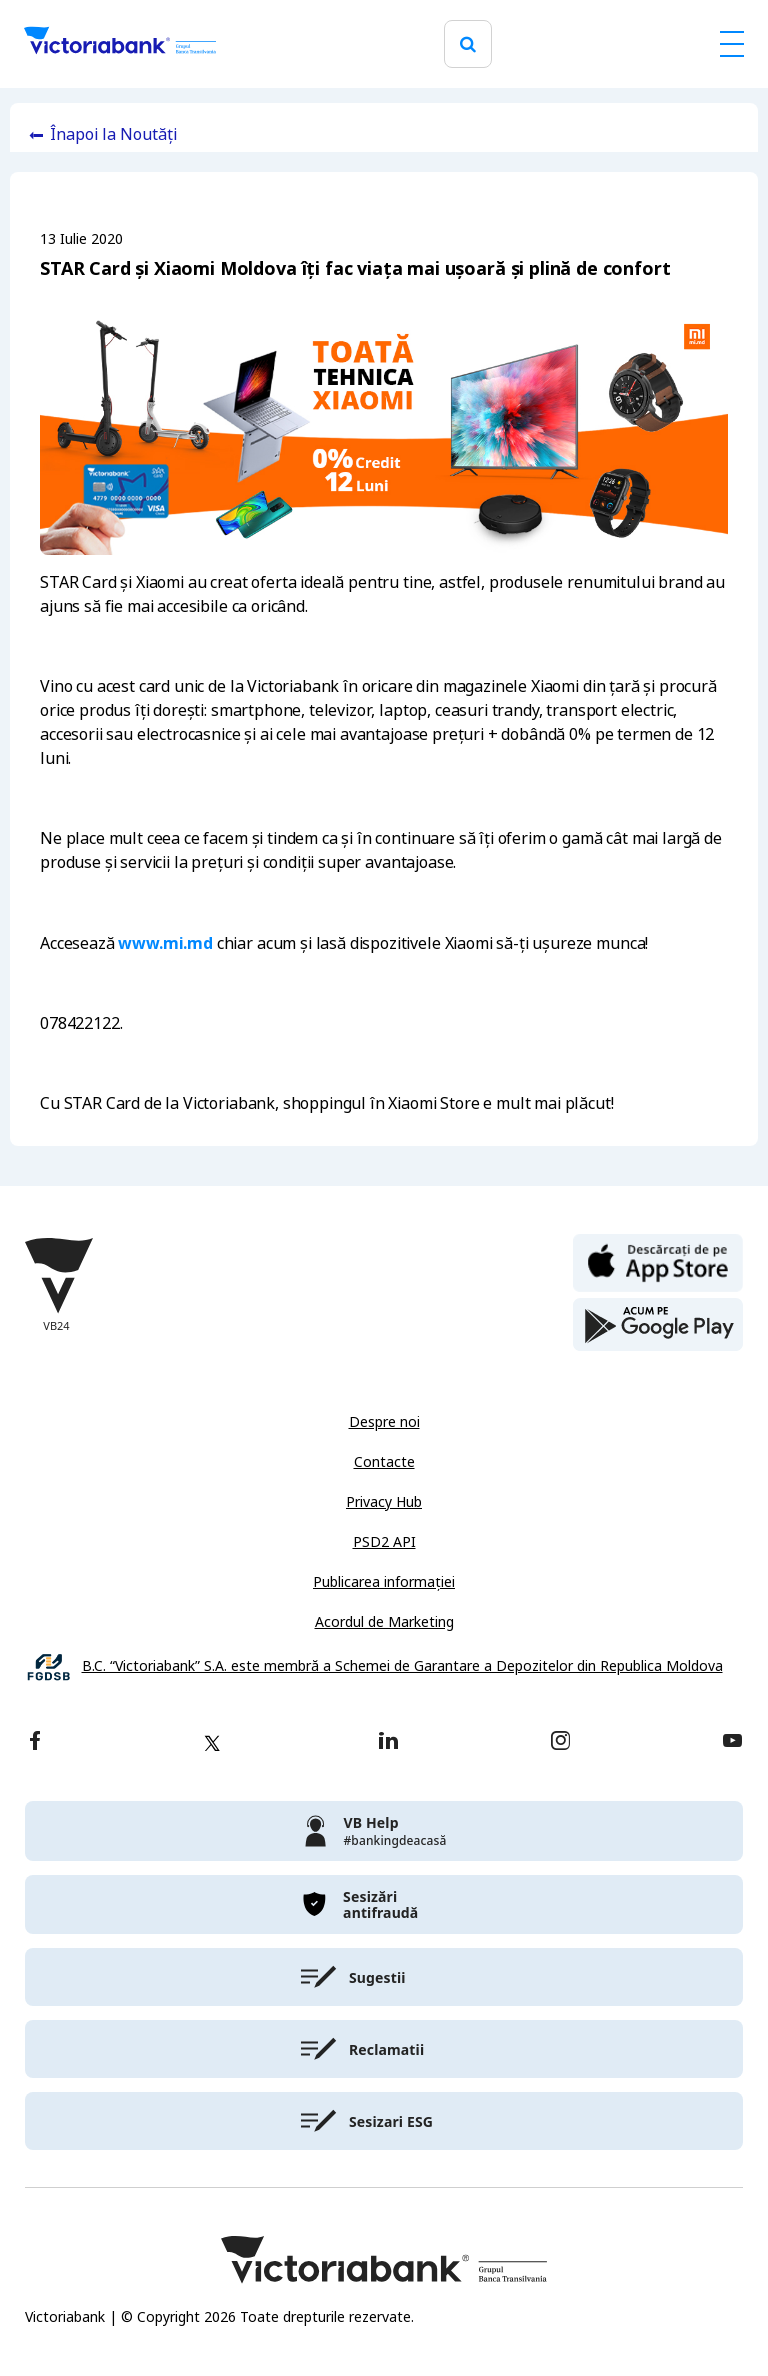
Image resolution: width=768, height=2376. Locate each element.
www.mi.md (165, 943)
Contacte (384, 1462)
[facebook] (35, 1742)
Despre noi (384, 1422)
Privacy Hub (384, 1502)
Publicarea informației (384, 1582)
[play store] (658, 1325)
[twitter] (212, 1743)
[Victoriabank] (120, 44)
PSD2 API (384, 1542)
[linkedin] (388, 1742)
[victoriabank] (384, 1831)
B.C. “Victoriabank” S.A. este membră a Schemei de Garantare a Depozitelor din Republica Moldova (402, 1666)
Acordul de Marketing (384, 1622)
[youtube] (732, 1742)
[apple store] (658, 1261)
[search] (468, 44)
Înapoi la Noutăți (113, 134)
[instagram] (560, 1742)
